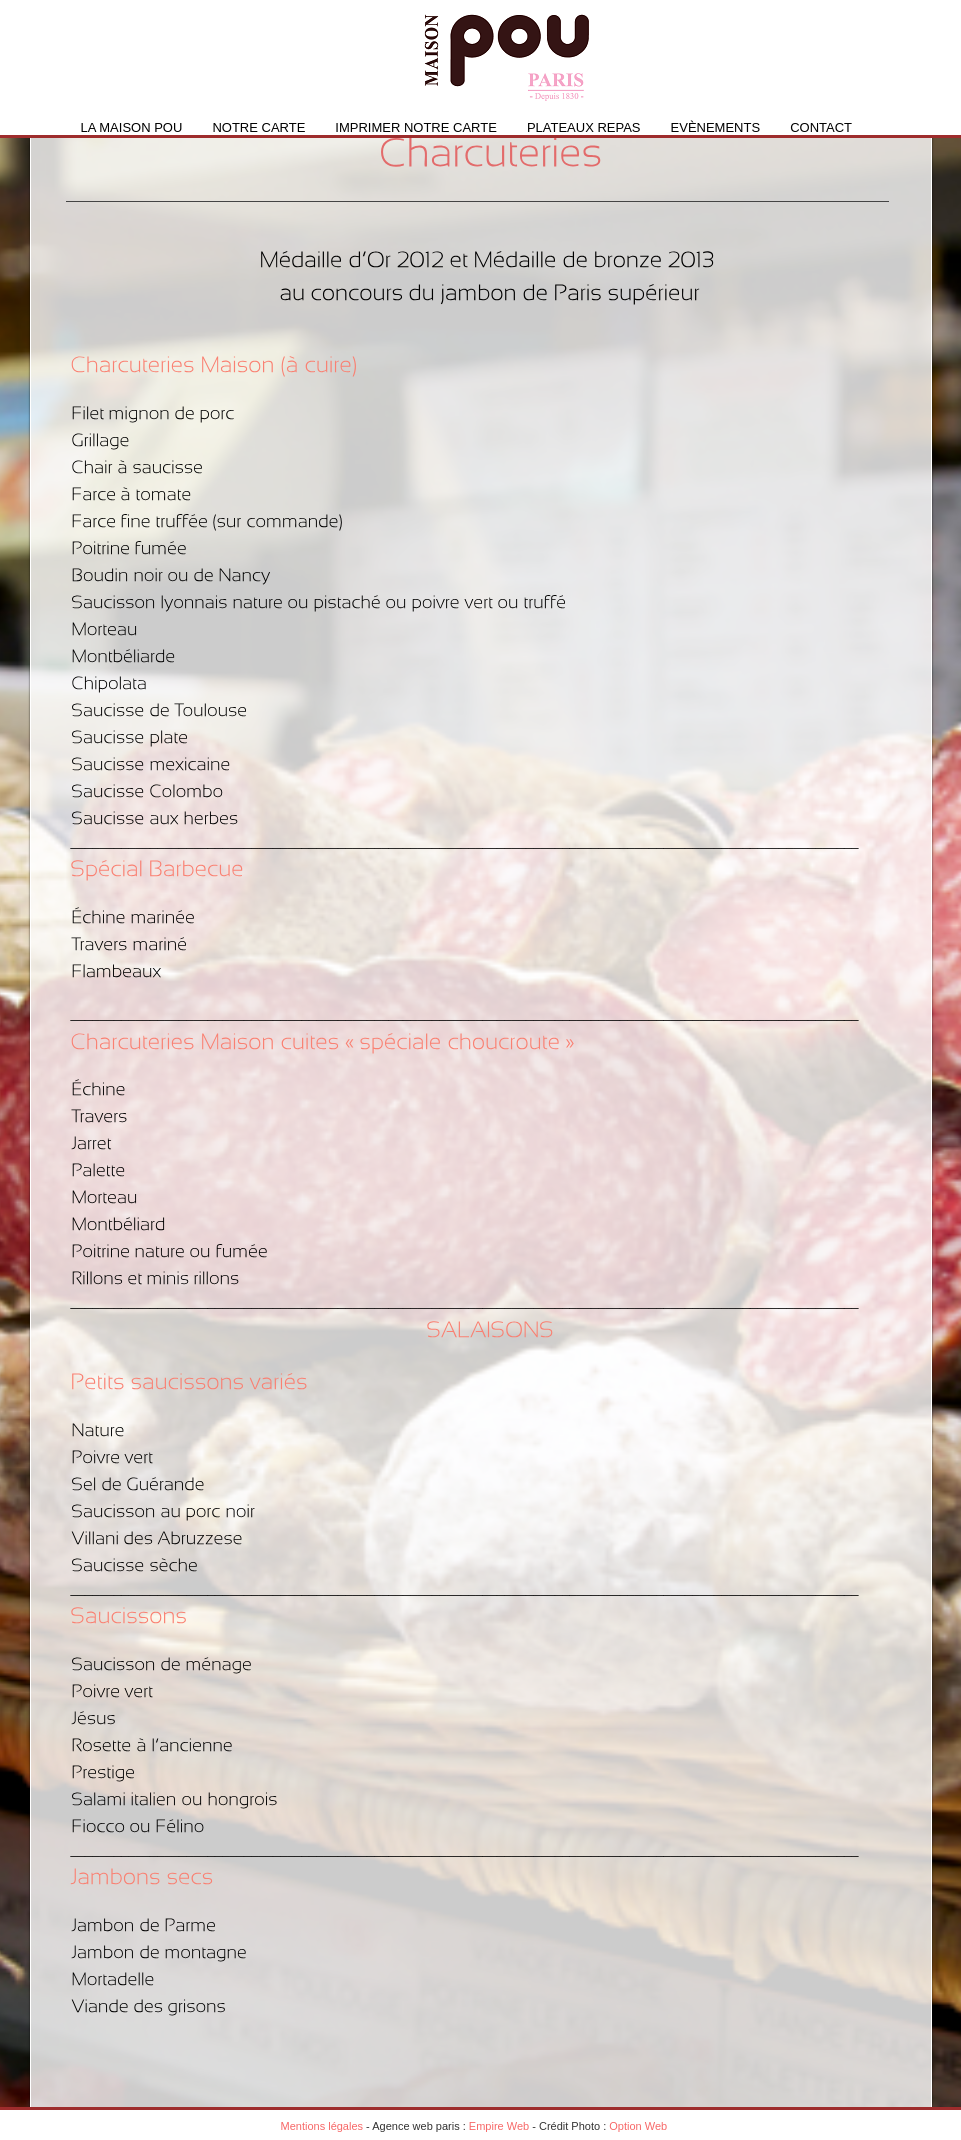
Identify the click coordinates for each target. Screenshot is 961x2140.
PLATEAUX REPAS (584, 127)
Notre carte (258, 127)
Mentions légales (322, 2126)
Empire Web (499, 2126)
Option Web (638, 2126)
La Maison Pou (132, 127)
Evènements (716, 127)
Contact (821, 127)
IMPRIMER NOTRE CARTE (416, 127)
